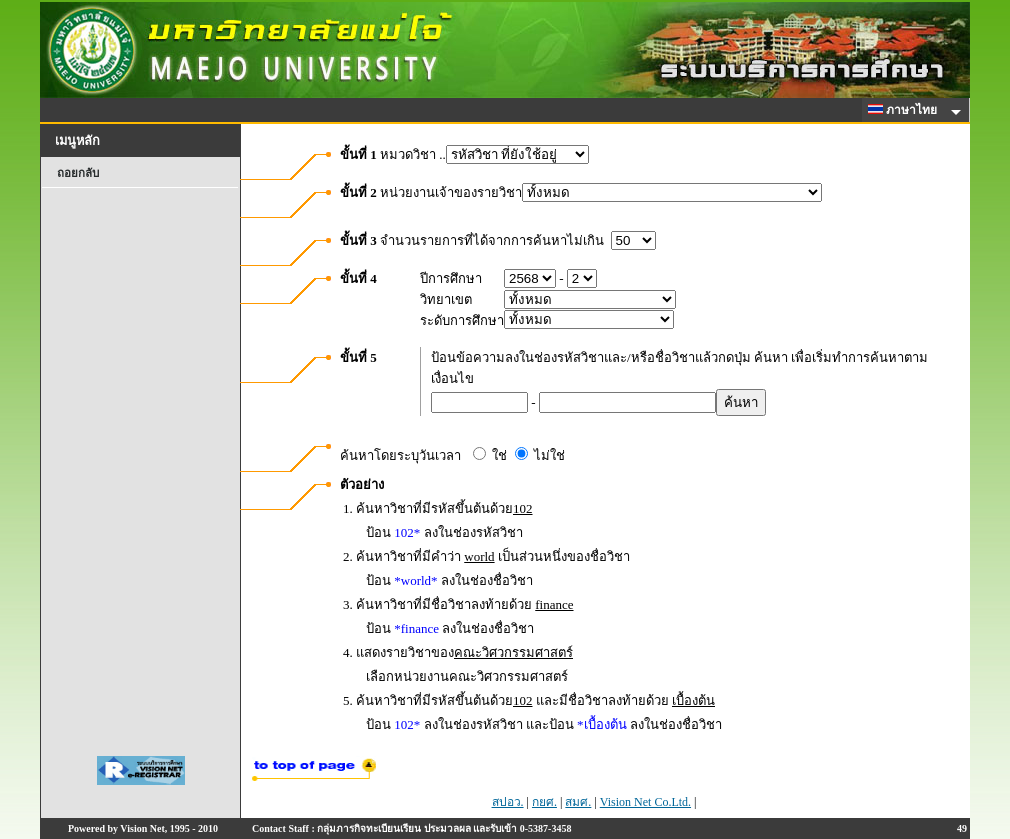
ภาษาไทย (906, 110)
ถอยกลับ (78, 173)
